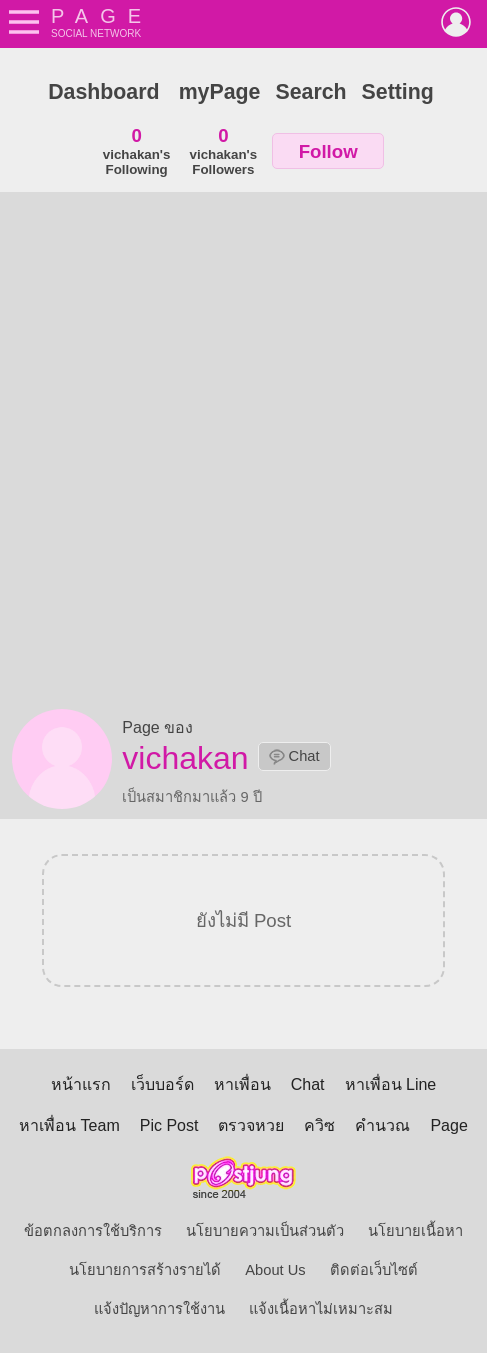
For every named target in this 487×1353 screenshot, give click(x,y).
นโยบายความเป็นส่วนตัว (265, 1231)
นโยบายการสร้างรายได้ (145, 1270)
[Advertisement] (243, 455)
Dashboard (103, 92)
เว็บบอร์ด (162, 1084)
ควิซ (319, 1125)
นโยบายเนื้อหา (415, 1231)
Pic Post (169, 1125)
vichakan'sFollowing (137, 151)
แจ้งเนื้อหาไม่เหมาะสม (321, 1309)
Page (448, 1125)
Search (310, 92)
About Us (275, 1270)
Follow (328, 151)
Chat (294, 756)
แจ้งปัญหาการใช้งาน (159, 1309)
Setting (398, 92)
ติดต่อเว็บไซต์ (374, 1270)
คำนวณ (382, 1125)
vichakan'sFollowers (224, 151)
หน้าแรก (81, 1084)
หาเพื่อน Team (69, 1125)
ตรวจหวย (251, 1125)
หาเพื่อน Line (391, 1084)
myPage (220, 92)
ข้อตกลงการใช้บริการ (93, 1231)
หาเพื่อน (242, 1084)
